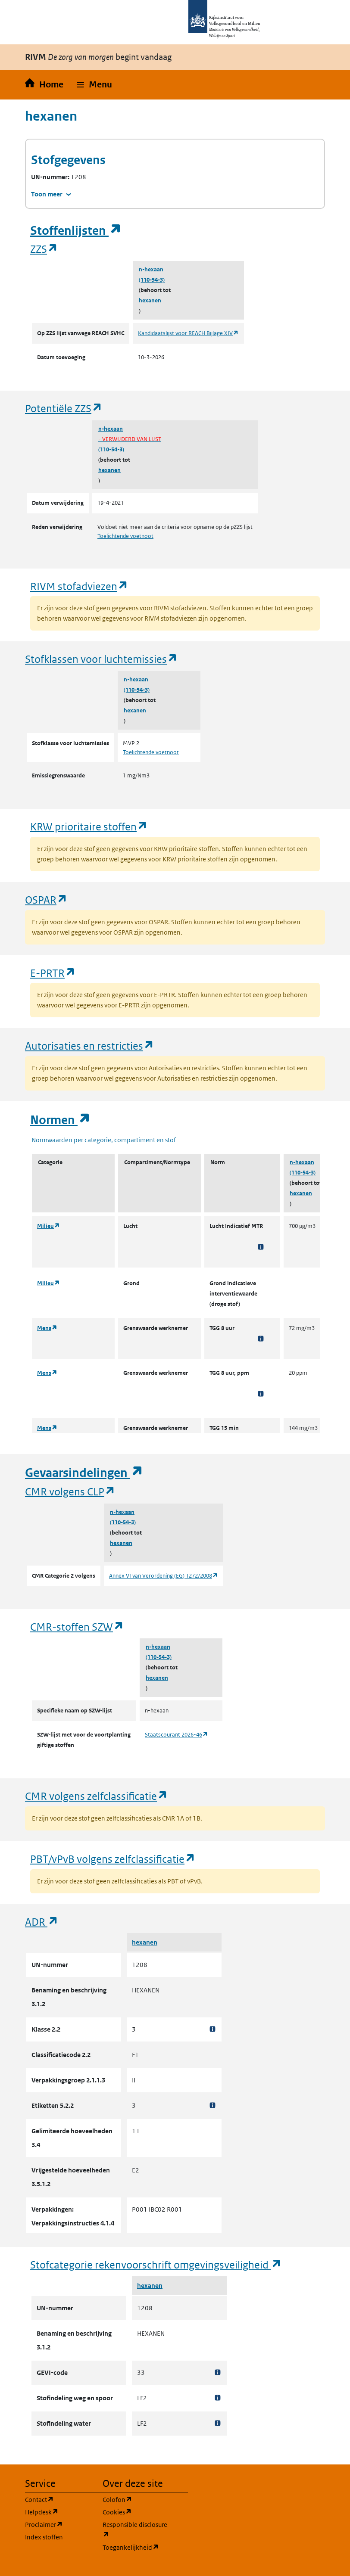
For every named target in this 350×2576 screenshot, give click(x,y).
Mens (47, 1328)
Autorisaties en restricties (89, 1045)
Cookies (136, 2511)
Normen (60, 1120)
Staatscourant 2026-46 (176, 1734)
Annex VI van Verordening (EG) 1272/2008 (163, 1575)
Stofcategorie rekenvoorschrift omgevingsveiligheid (156, 2264)
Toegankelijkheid (136, 2546)
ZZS (44, 248)
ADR (42, 1921)
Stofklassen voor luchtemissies (101, 659)
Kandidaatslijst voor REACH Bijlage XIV (188, 333)
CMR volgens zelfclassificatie (96, 1796)
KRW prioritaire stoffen (89, 826)
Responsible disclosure (136, 2529)
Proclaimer (58, 2524)
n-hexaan (151, 269)
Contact (58, 2499)
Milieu (48, 1226)
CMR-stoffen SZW (77, 1626)
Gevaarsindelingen (84, 1472)
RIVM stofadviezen (79, 586)
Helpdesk (58, 2511)
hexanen (150, 300)
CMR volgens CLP (70, 1491)
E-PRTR (53, 972)
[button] (94, 84)
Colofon (136, 2499)
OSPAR (46, 899)
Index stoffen (44, 2537)
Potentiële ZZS (64, 408)
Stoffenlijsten (76, 230)
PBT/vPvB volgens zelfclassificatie (113, 1858)
